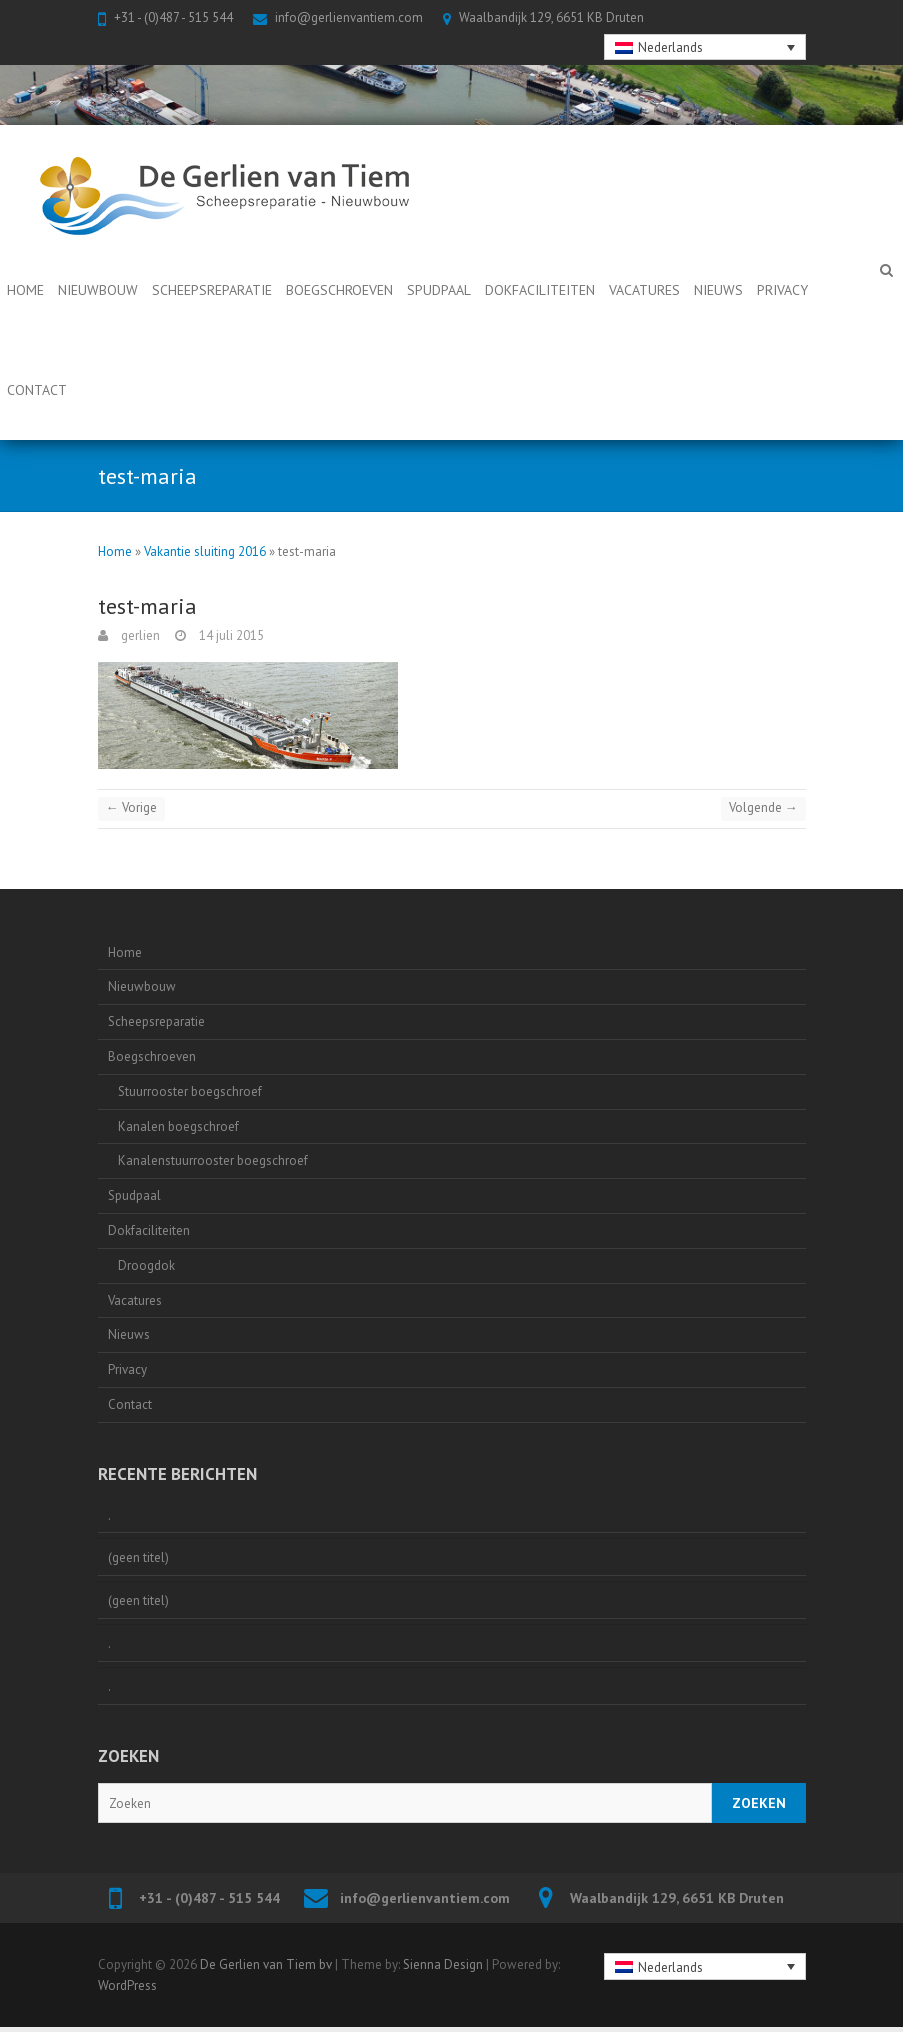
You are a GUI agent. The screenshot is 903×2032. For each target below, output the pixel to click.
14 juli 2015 (230, 635)
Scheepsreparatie (212, 290)
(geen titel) (138, 1557)
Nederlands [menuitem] (670, 47)
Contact (37, 390)
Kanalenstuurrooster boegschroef (213, 1160)
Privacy (782, 290)
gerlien (139, 635)
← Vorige (131, 807)
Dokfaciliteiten (540, 290)
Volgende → (763, 807)
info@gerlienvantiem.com (349, 17)
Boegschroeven (339, 290)
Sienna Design (443, 1964)
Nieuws (718, 290)
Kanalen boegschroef (178, 1126)
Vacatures (644, 290)
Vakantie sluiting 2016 (205, 551)
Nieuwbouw (98, 290)
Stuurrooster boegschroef (190, 1091)
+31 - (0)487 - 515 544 (173, 17)
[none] (705, 47)
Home (25, 290)
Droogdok (146, 1265)
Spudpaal (439, 290)
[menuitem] (705, 47)
